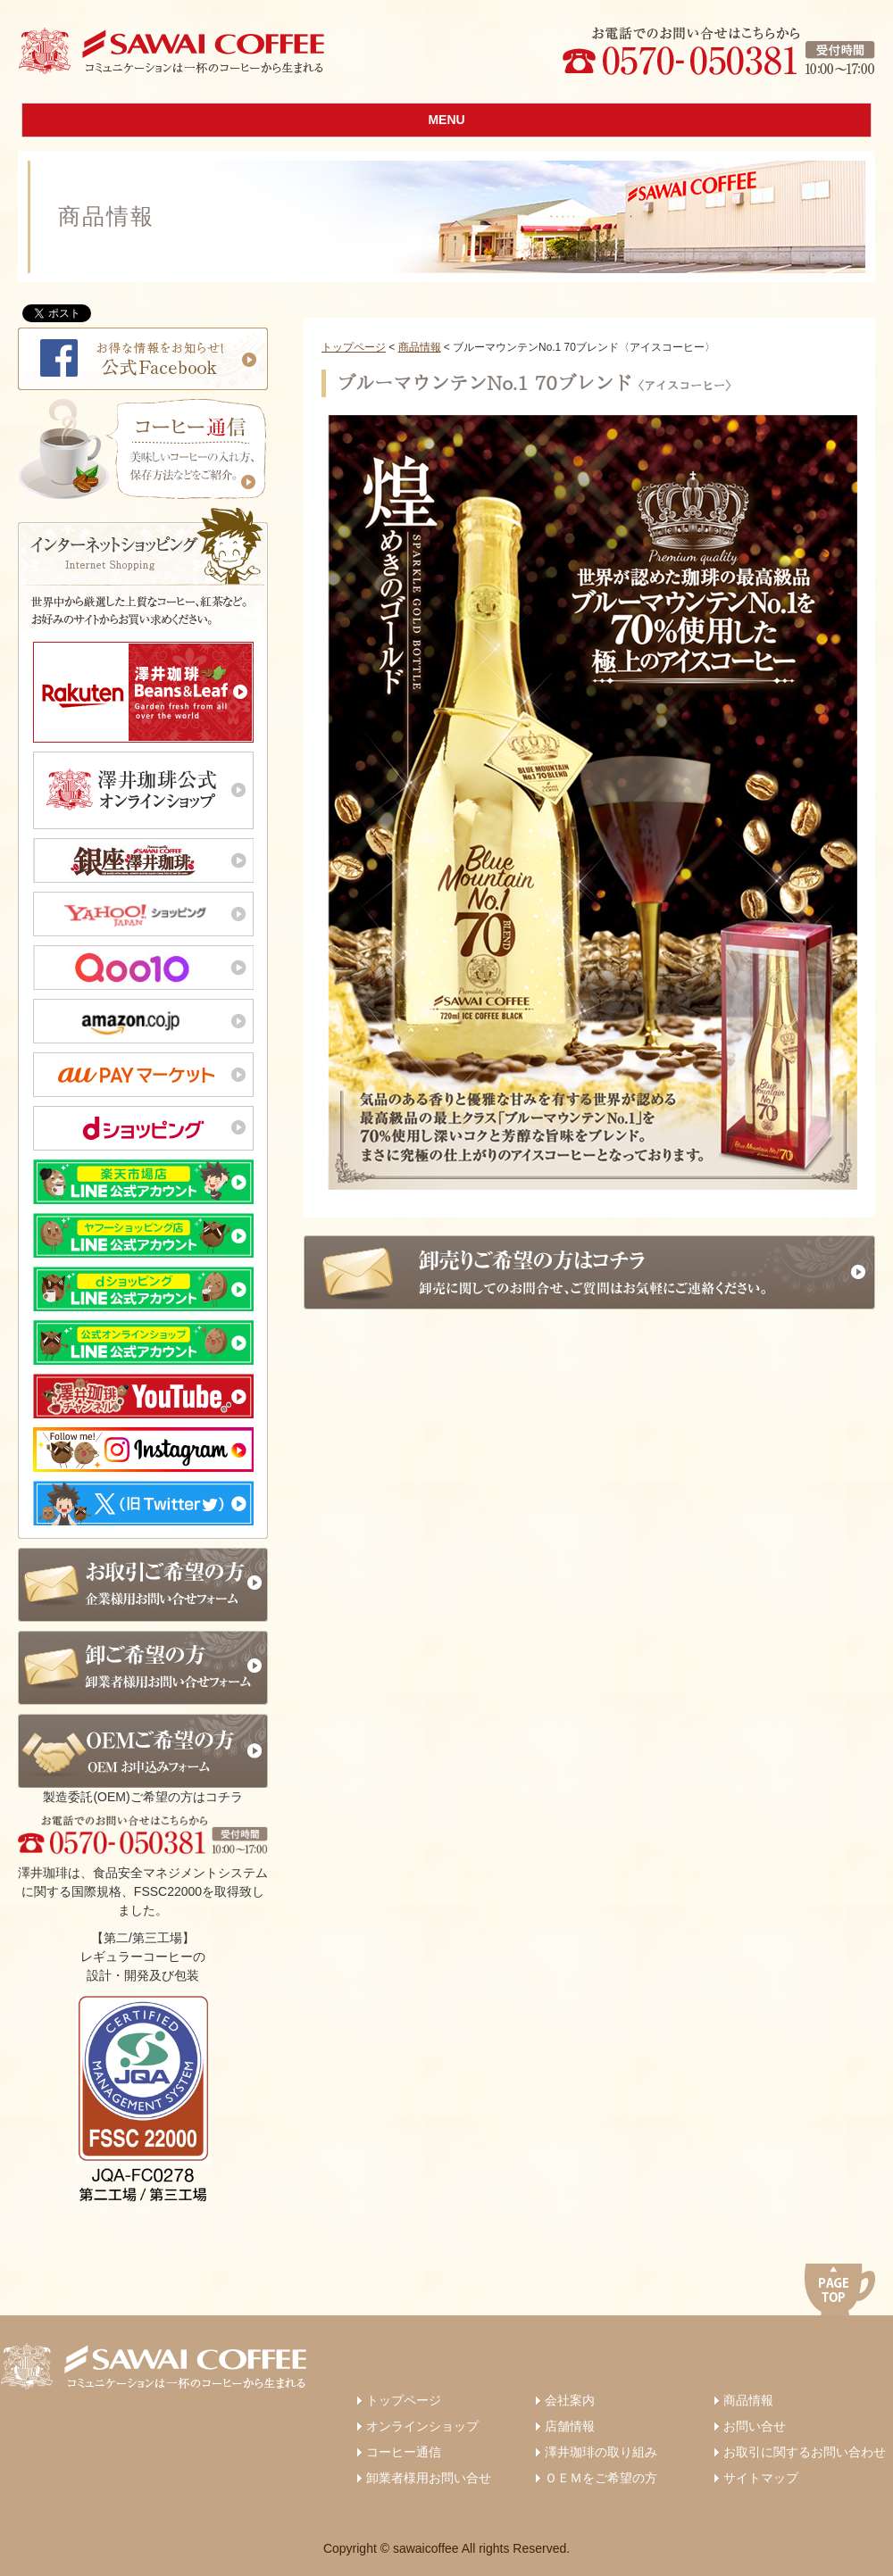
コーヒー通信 (403, 2452)
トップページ (353, 347)
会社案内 (570, 2400)
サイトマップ (760, 2478)
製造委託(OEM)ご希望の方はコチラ (143, 1759)
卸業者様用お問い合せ (428, 2478)
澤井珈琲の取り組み (601, 2452)
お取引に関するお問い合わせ (804, 2452)
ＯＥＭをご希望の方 (601, 2478)
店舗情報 (570, 2426)
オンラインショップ (422, 2426)
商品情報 (419, 347)
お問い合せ (754, 2426)
